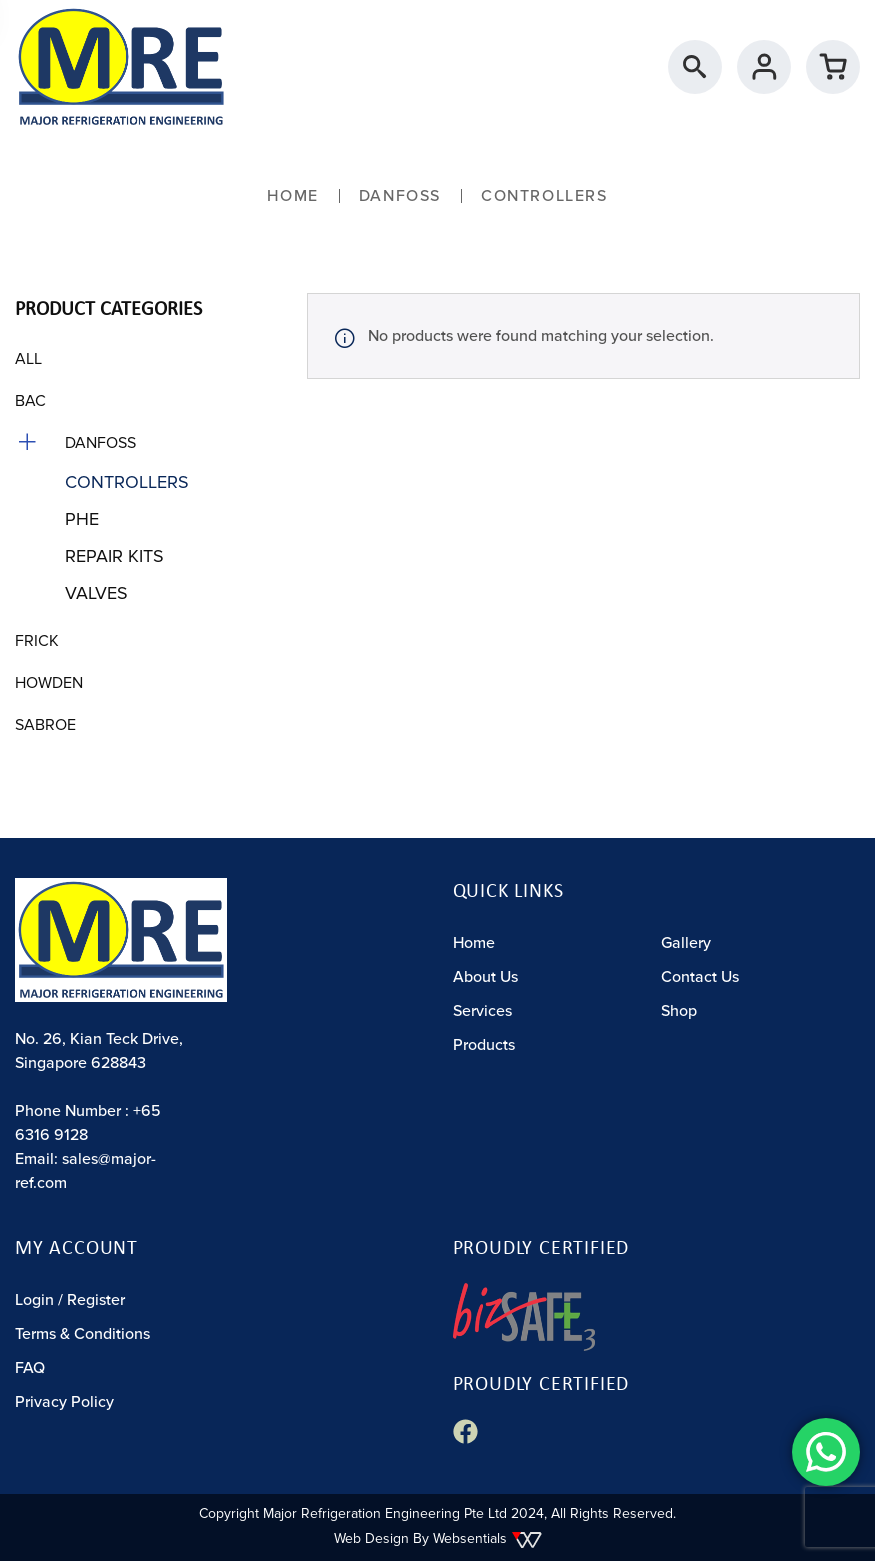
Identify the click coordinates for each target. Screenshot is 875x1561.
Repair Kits (114, 556)
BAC (30, 401)
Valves (96, 593)
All (28, 359)
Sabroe (45, 725)
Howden (49, 683)
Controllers (127, 482)
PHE (82, 519)
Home (292, 196)
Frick (37, 641)
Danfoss (400, 196)
